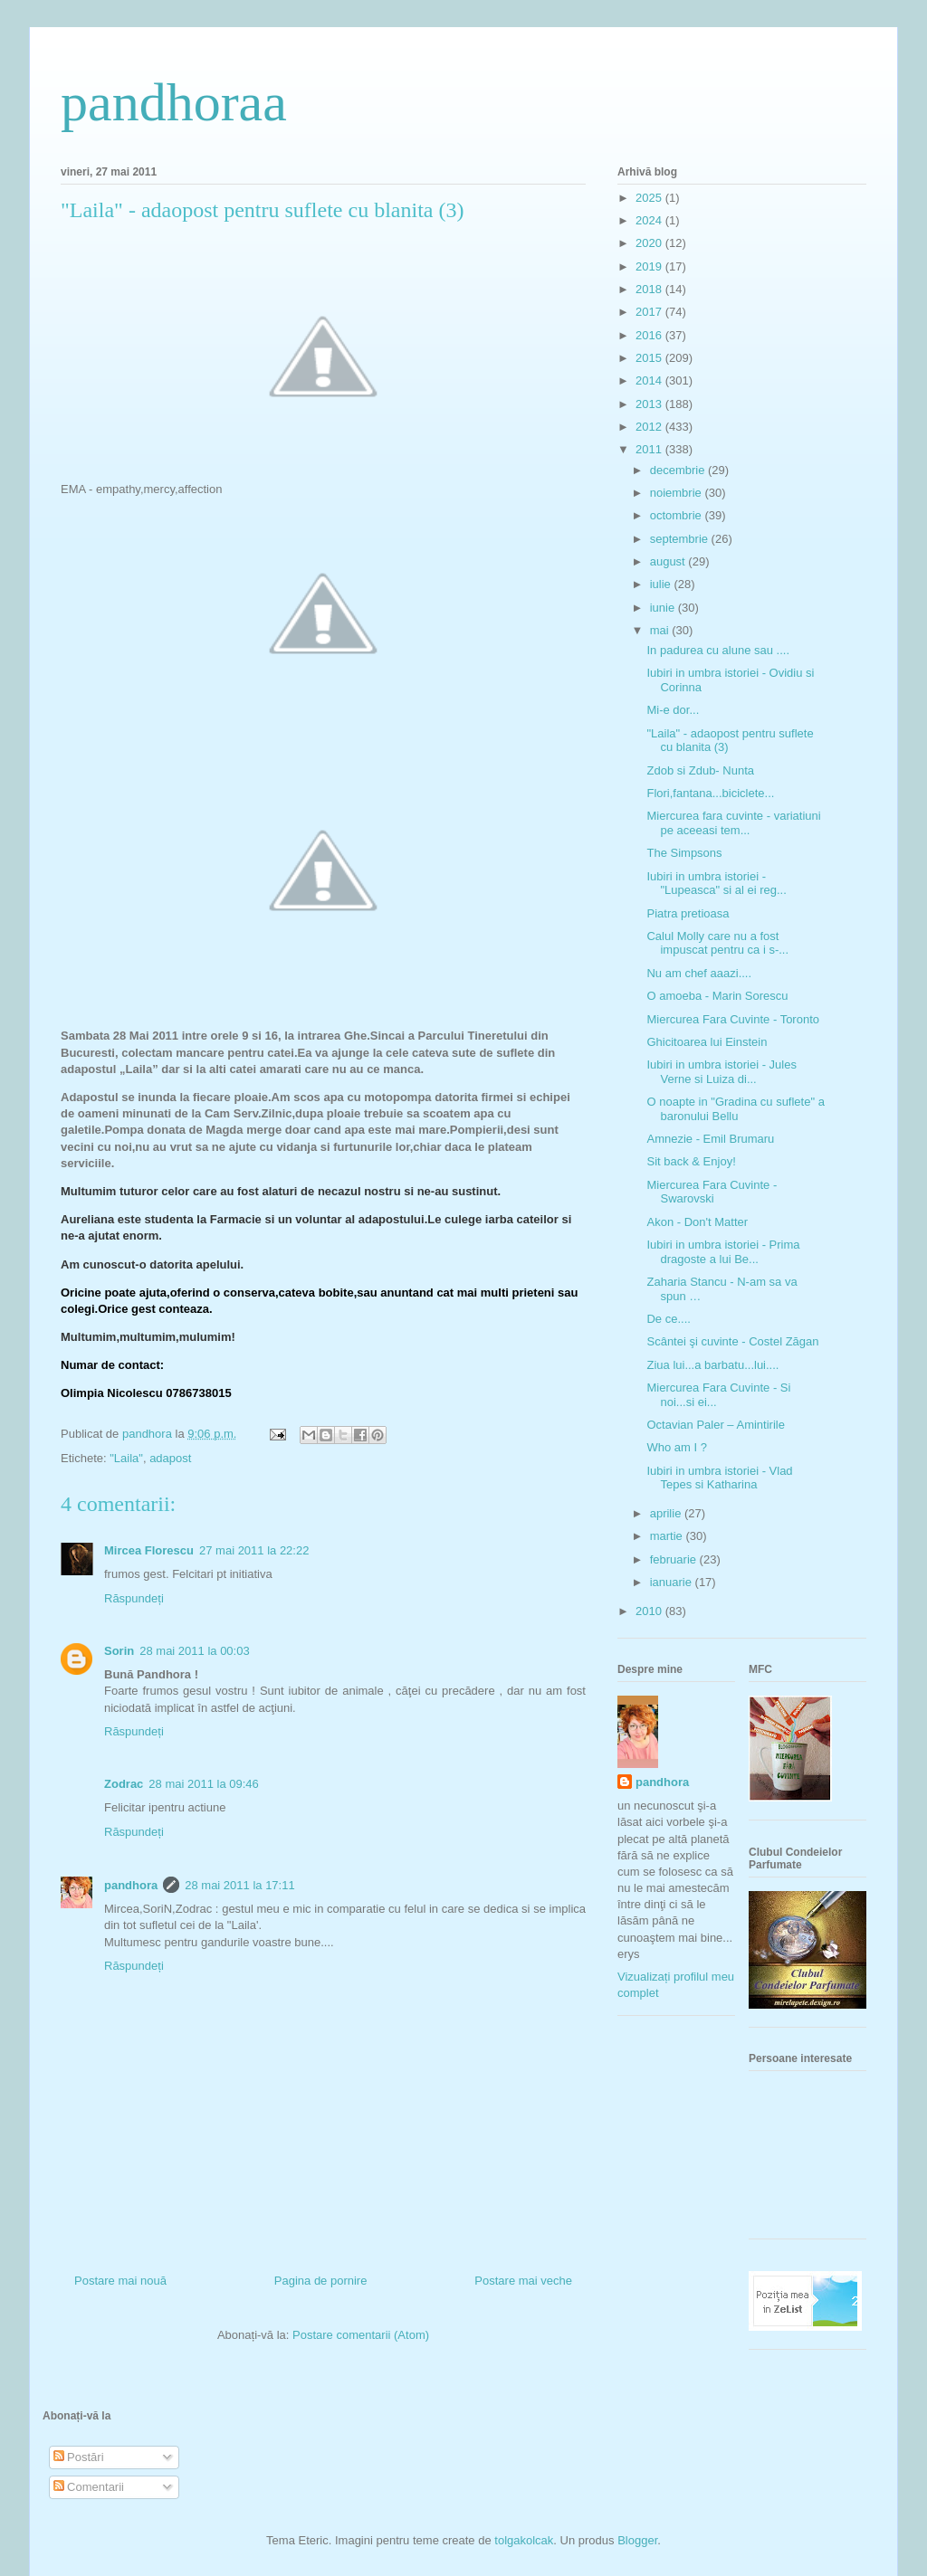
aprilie (667, 1513)
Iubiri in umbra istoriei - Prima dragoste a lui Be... (722, 1252)
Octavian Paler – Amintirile (715, 1424)
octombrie (677, 515)
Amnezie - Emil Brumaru (710, 1138)
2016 (650, 335)
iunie (664, 607)
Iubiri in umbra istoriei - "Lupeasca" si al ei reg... (716, 884)
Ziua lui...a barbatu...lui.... (712, 1365)
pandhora (131, 1885)
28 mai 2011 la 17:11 (239, 1885)
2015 (650, 358)
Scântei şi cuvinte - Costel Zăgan (732, 1341)
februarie (675, 1559)
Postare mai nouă (120, 2280)
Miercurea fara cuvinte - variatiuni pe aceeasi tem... (733, 823)
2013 (650, 404)
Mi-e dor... (672, 710)
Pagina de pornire (321, 2280)
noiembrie (677, 492)
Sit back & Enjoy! (690, 1161)
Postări (78, 2457)
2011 (650, 449)
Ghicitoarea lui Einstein (706, 1042)
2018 (650, 289)
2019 (650, 266)
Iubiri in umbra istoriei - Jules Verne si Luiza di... (721, 1072)
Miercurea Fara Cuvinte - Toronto (732, 1019)
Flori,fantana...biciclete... (710, 793)
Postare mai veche (523, 2280)
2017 (650, 311)
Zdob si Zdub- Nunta (700, 770)
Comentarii (88, 2487)
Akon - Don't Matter (697, 1222)
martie (668, 1536)
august (669, 561)
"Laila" (126, 1458)
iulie (662, 584)
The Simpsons (684, 853)
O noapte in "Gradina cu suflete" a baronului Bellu (735, 1109)
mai (661, 630)
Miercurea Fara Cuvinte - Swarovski (711, 1192)
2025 (650, 197)
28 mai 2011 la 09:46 (203, 1784)
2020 (650, 243)
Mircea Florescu (149, 1550)
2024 (650, 220)
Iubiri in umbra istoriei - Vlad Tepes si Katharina (719, 1478)
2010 (650, 1611)
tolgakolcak (523, 2540)
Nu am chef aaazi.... (698, 973)
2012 (650, 426)
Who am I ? (676, 1447)
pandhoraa (174, 102)
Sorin (119, 1651)
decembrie (679, 470)
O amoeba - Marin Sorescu (717, 996)
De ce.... (668, 1319)
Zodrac (123, 1784)
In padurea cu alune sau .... (717, 650)
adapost (170, 1458)
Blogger (637, 2540)
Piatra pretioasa (687, 913)
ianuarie (672, 1582)
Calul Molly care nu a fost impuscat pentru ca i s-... (717, 943)
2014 (650, 380)
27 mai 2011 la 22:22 (254, 1550)
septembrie (681, 539)
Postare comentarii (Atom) (360, 2335)
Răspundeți (134, 1598)
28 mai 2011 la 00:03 (194, 1651)
